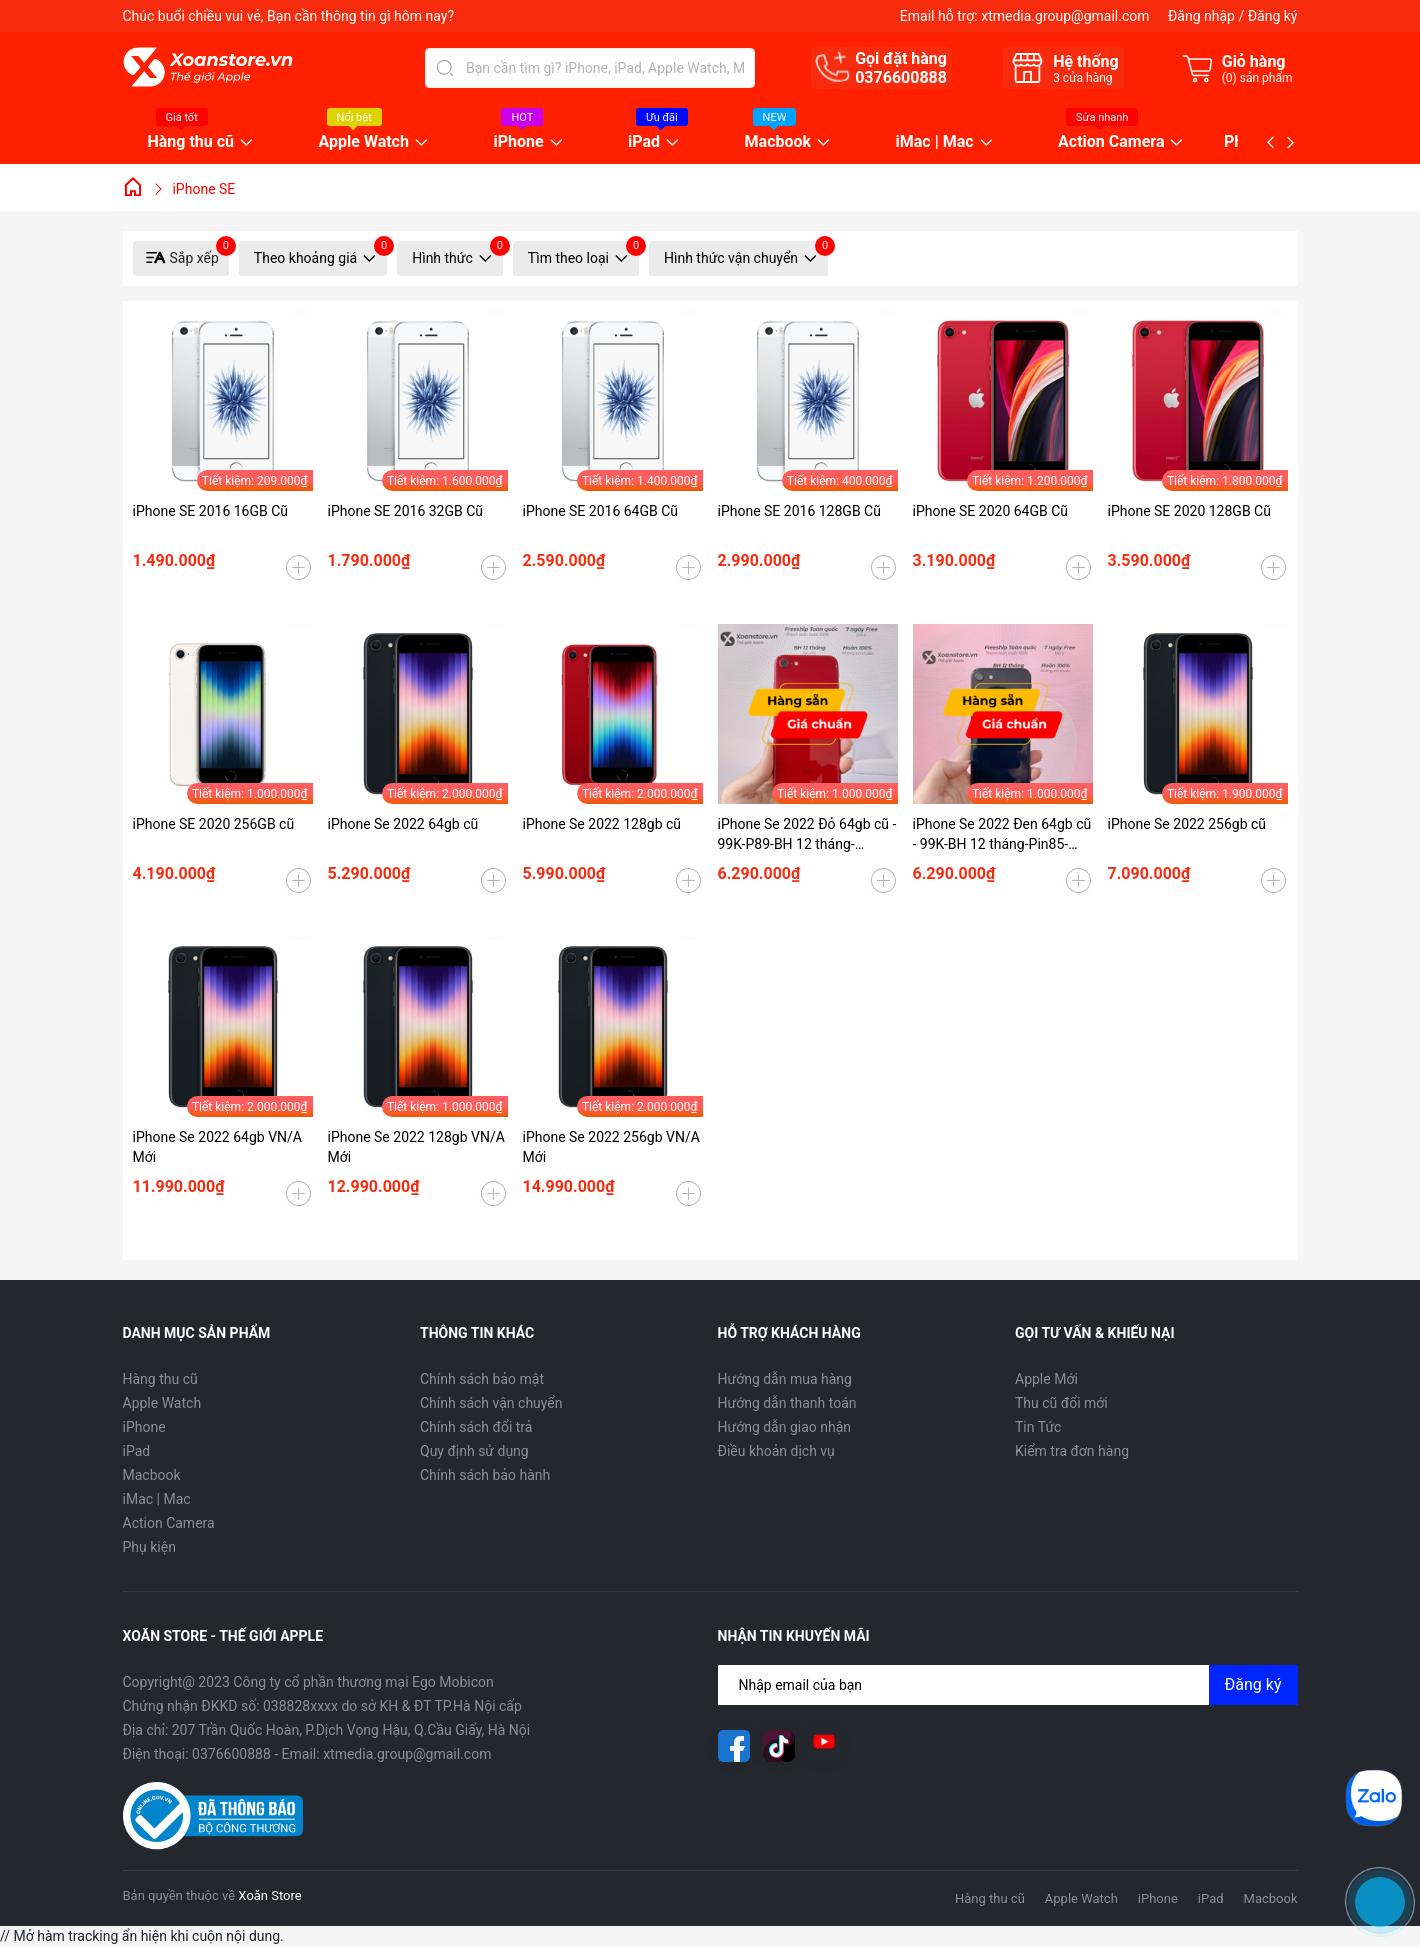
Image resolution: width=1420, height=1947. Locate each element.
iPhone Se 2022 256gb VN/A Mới (611, 1147)
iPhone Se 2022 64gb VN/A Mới (217, 1147)
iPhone (518, 142)
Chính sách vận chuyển (491, 1403)
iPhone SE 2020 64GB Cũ (991, 511)
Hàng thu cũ (191, 142)
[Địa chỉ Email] (1008, 1685)
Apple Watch (364, 142)
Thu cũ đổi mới (1061, 1403)
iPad (644, 142)
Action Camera (1111, 142)
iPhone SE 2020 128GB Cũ (1189, 511)
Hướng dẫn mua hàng (785, 1379)
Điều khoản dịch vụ (776, 1451)
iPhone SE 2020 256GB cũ (214, 824)
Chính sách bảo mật (482, 1379)
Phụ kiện (149, 1547)
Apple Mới (1046, 1379)
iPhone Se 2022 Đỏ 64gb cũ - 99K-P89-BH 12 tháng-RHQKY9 (807, 835)
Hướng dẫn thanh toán (787, 1403)
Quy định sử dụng (474, 1451)
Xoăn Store (269, 1895)
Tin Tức (1038, 1427)
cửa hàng (1082, 78)
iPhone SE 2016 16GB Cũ (211, 511)
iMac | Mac (935, 142)
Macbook (778, 142)
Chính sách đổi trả (476, 1427)
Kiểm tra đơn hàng (1072, 1451)
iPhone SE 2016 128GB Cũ (799, 511)
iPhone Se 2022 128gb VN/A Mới (416, 1147)
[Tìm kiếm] (445, 68)
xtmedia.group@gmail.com (1065, 16)
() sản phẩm (1257, 78)
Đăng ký (1273, 16)
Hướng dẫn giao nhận (785, 1427)
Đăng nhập (1201, 16)
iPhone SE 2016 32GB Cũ (406, 511)
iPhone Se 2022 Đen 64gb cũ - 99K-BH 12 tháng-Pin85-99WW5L (1002, 835)
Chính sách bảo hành (485, 1475)
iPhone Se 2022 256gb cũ (1187, 824)
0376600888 (901, 77)
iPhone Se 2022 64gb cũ (403, 824)
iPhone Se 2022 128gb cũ (602, 824)
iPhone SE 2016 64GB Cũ (601, 511)
